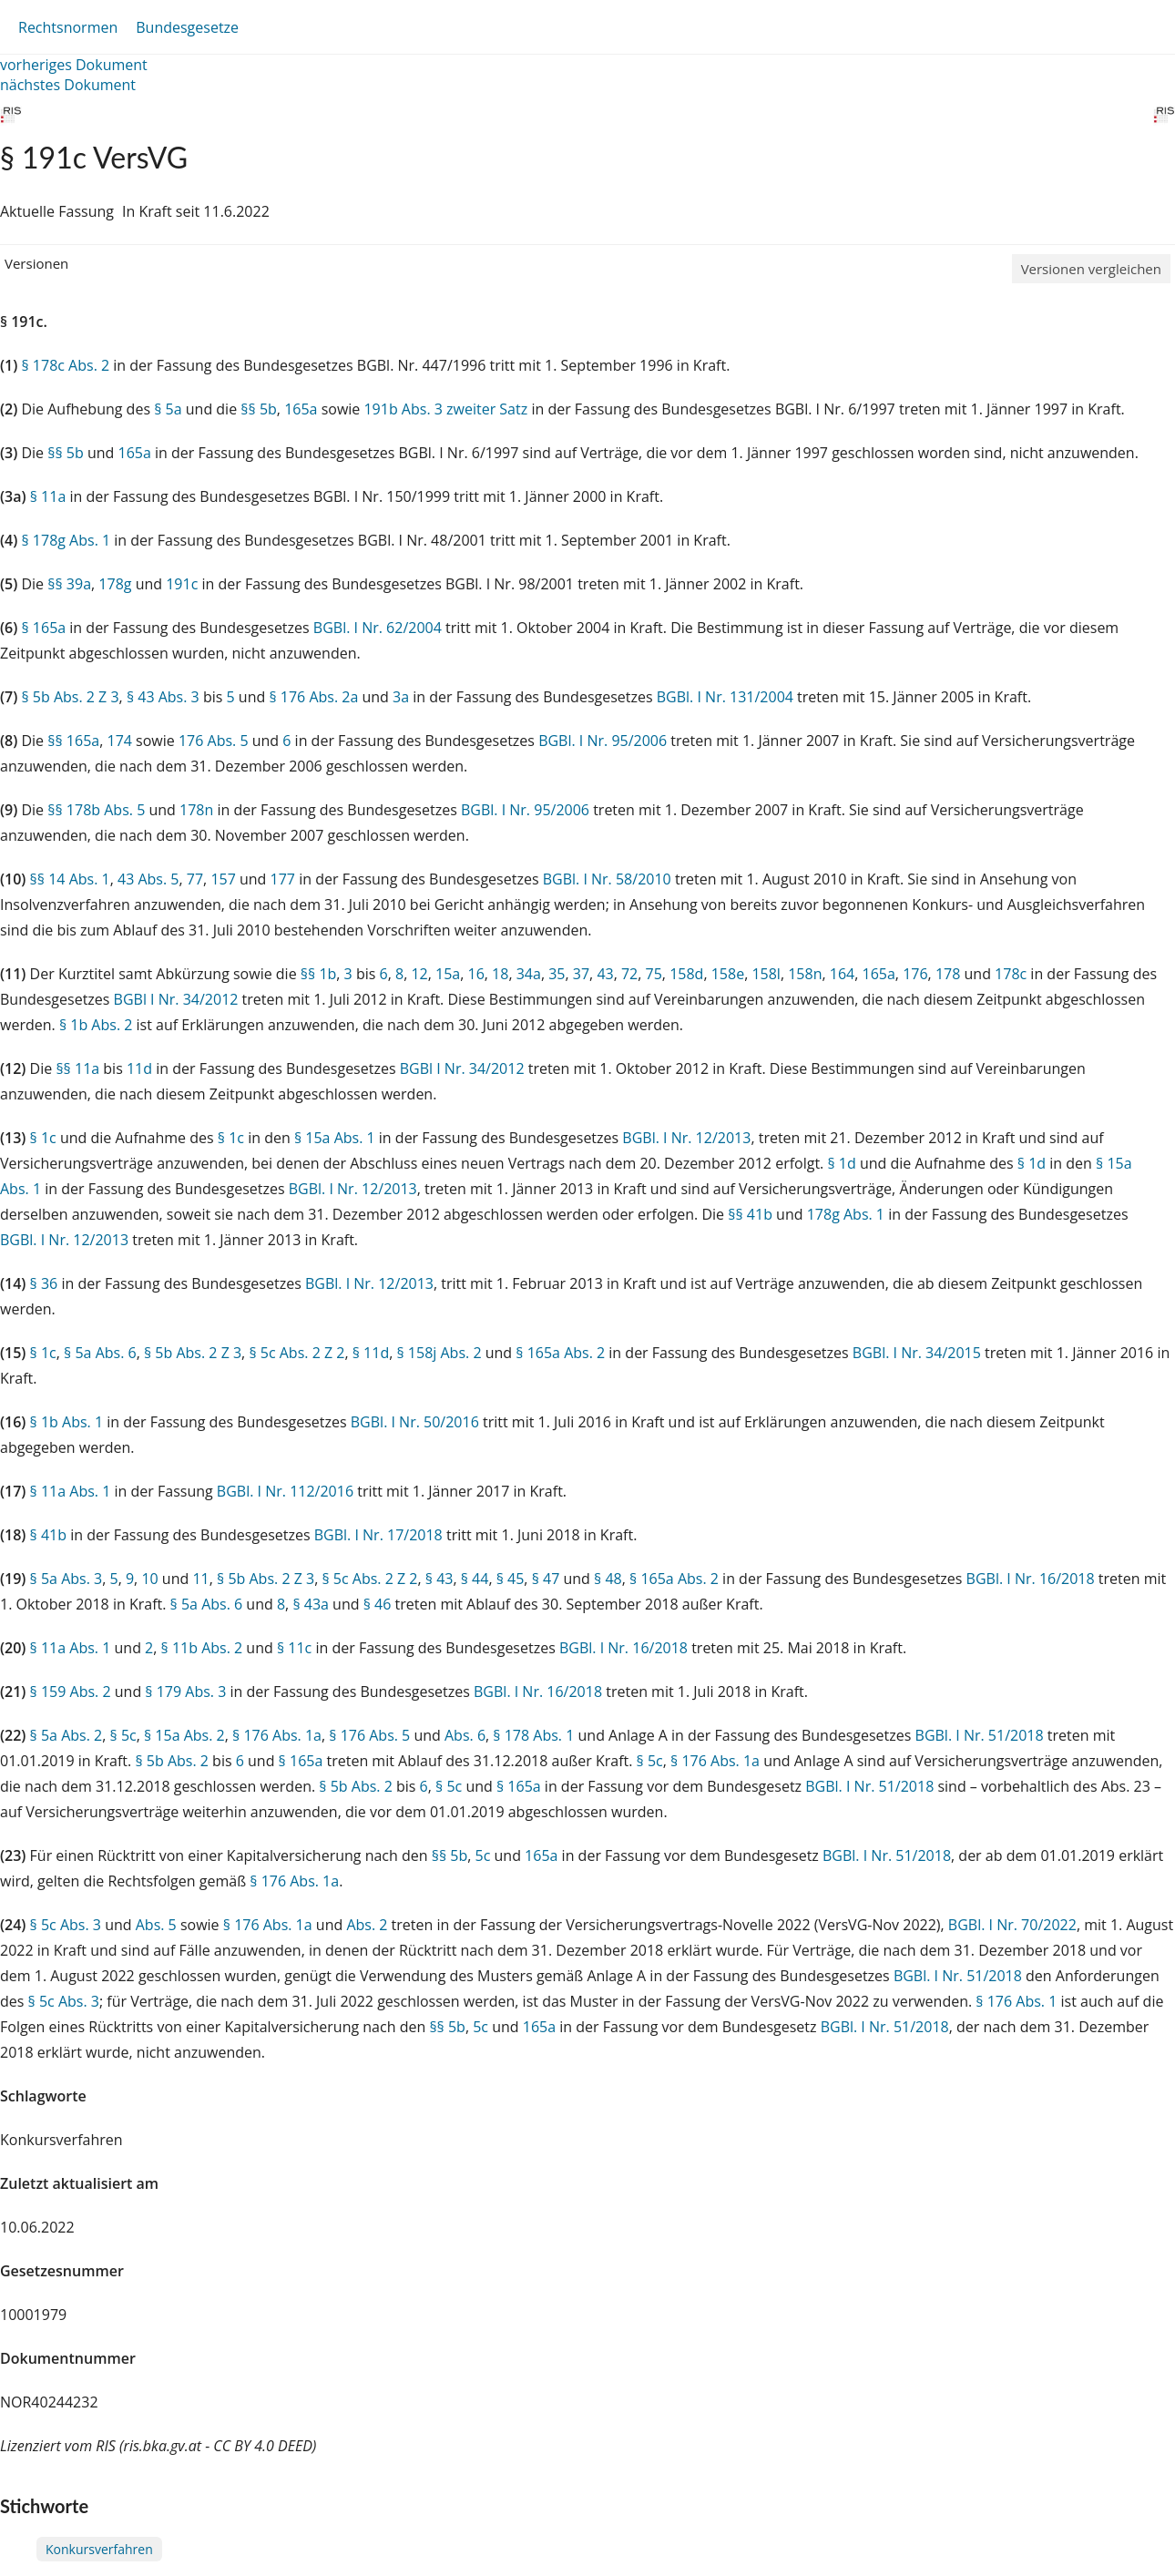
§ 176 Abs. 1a (277, 1735)
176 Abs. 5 (214, 741)
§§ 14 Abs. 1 (70, 879)
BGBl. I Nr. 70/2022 (1012, 1925)
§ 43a (310, 1604)
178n (196, 810)
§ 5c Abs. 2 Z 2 (296, 1353)
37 (581, 974)
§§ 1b (319, 974)
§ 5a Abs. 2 (66, 1735)
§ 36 (44, 1283)
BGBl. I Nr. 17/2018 (378, 1535)
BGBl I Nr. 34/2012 (176, 999)
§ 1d (841, 1163)
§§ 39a (69, 584)
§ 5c (123, 1735)
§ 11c (294, 1648)
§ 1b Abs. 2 (96, 1025)
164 (842, 974)
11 (200, 1579)
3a (401, 697)
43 (605, 974)
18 (500, 974)
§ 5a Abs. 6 (100, 1353)
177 (283, 879)
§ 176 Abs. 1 (1016, 2001)
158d (686, 974)
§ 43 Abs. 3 (163, 697)
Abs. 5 (156, 1925)
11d (139, 1068)
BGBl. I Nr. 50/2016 (415, 1422)
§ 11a (48, 496)
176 (915, 974)
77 (195, 879)
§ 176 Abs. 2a (313, 697)
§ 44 (475, 1579)
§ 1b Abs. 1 (67, 1422)
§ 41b (48, 1535)
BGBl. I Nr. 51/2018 (979, 1735)
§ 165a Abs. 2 (560, 1353)
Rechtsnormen (68, 27)
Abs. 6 (464, 1735)
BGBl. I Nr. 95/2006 (602, 741)
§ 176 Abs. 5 (369, 1735)
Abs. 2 (366, 1925)
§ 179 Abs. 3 (185, 1692)
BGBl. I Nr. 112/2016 (285, 1491)
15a (447, 974)
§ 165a (43, 628)
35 (556, 974)
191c (182, 584)
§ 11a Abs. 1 (70, 1491)
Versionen (36, 263)
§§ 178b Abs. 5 (96, 810)
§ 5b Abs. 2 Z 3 (69, 697)
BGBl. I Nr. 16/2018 (1030, 1579)
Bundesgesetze (187, 27)
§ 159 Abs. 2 (70, 1692)
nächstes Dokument (68, 85)
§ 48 (608, 1579)
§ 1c (43, 1138)
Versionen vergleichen (1091, 269)
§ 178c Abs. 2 (65, 365)
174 (119, 741)
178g (114, 584)
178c (1011, 974)
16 (476, 974)
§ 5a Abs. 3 (66, 1579)
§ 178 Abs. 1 (533, 1735)
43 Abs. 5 (148, 879)
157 (222, 879)
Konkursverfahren (99, 2549)
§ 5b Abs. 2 (172, 1761)
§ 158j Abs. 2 (438, 1353)
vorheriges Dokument (74, 65)
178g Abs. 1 (845, 1214)
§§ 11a (77, 1068)
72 (629, 974)
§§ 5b (258, 409)
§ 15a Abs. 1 (334, 1138)
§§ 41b (750, 1214)
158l (765, 974)
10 (149, 1579)
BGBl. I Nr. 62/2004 (377, 628)
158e (727, 974)
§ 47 (546, 1579)
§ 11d (370, 1353)
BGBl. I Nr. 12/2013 (686, 1138)
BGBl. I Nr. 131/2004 (725, 697)
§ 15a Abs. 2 (184, 1735)
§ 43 (439, 1579)
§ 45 (510, 1579)
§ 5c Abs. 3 (65, 1925)
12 (419, 974)
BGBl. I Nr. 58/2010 (607, 879)
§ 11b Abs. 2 (202, 1648)
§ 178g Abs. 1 (65, 540)
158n (805, 974)
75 (654, 974)
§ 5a (167, 409)
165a (300, 409)
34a (528, 974)
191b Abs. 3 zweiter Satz (445, 409)
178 (947, 974)
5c (483, 1855)
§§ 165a (73, 741)
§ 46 (377, 1604)
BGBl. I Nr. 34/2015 (917, 1353)
